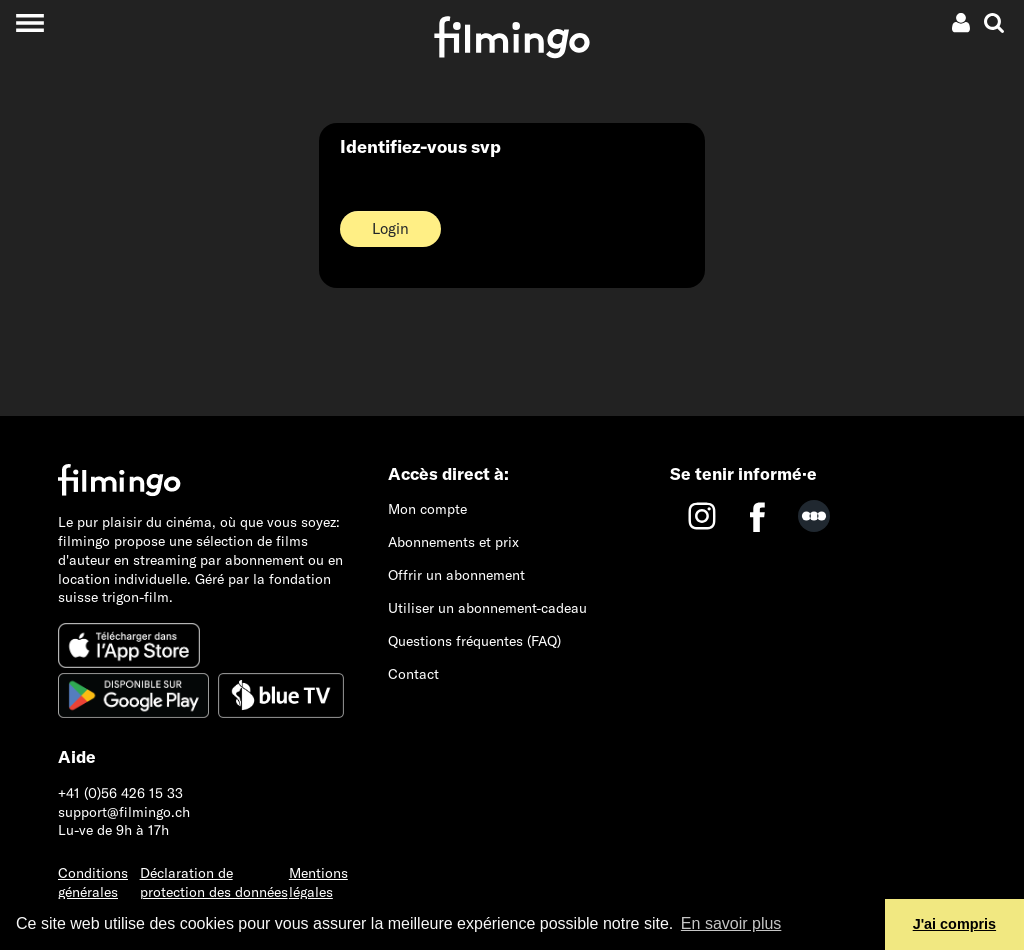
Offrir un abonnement (456, 575)
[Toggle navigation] (29, 22)
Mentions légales (318, 882)
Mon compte (427, 509)
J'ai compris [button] (954, 924)
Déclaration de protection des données (214, 882)
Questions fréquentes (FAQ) (474, 641)
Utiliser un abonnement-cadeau (487, 608)
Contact (413, 674)
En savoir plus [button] (731, 923)
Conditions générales (93, 882)
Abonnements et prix (453, 542)
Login (390, 228)
